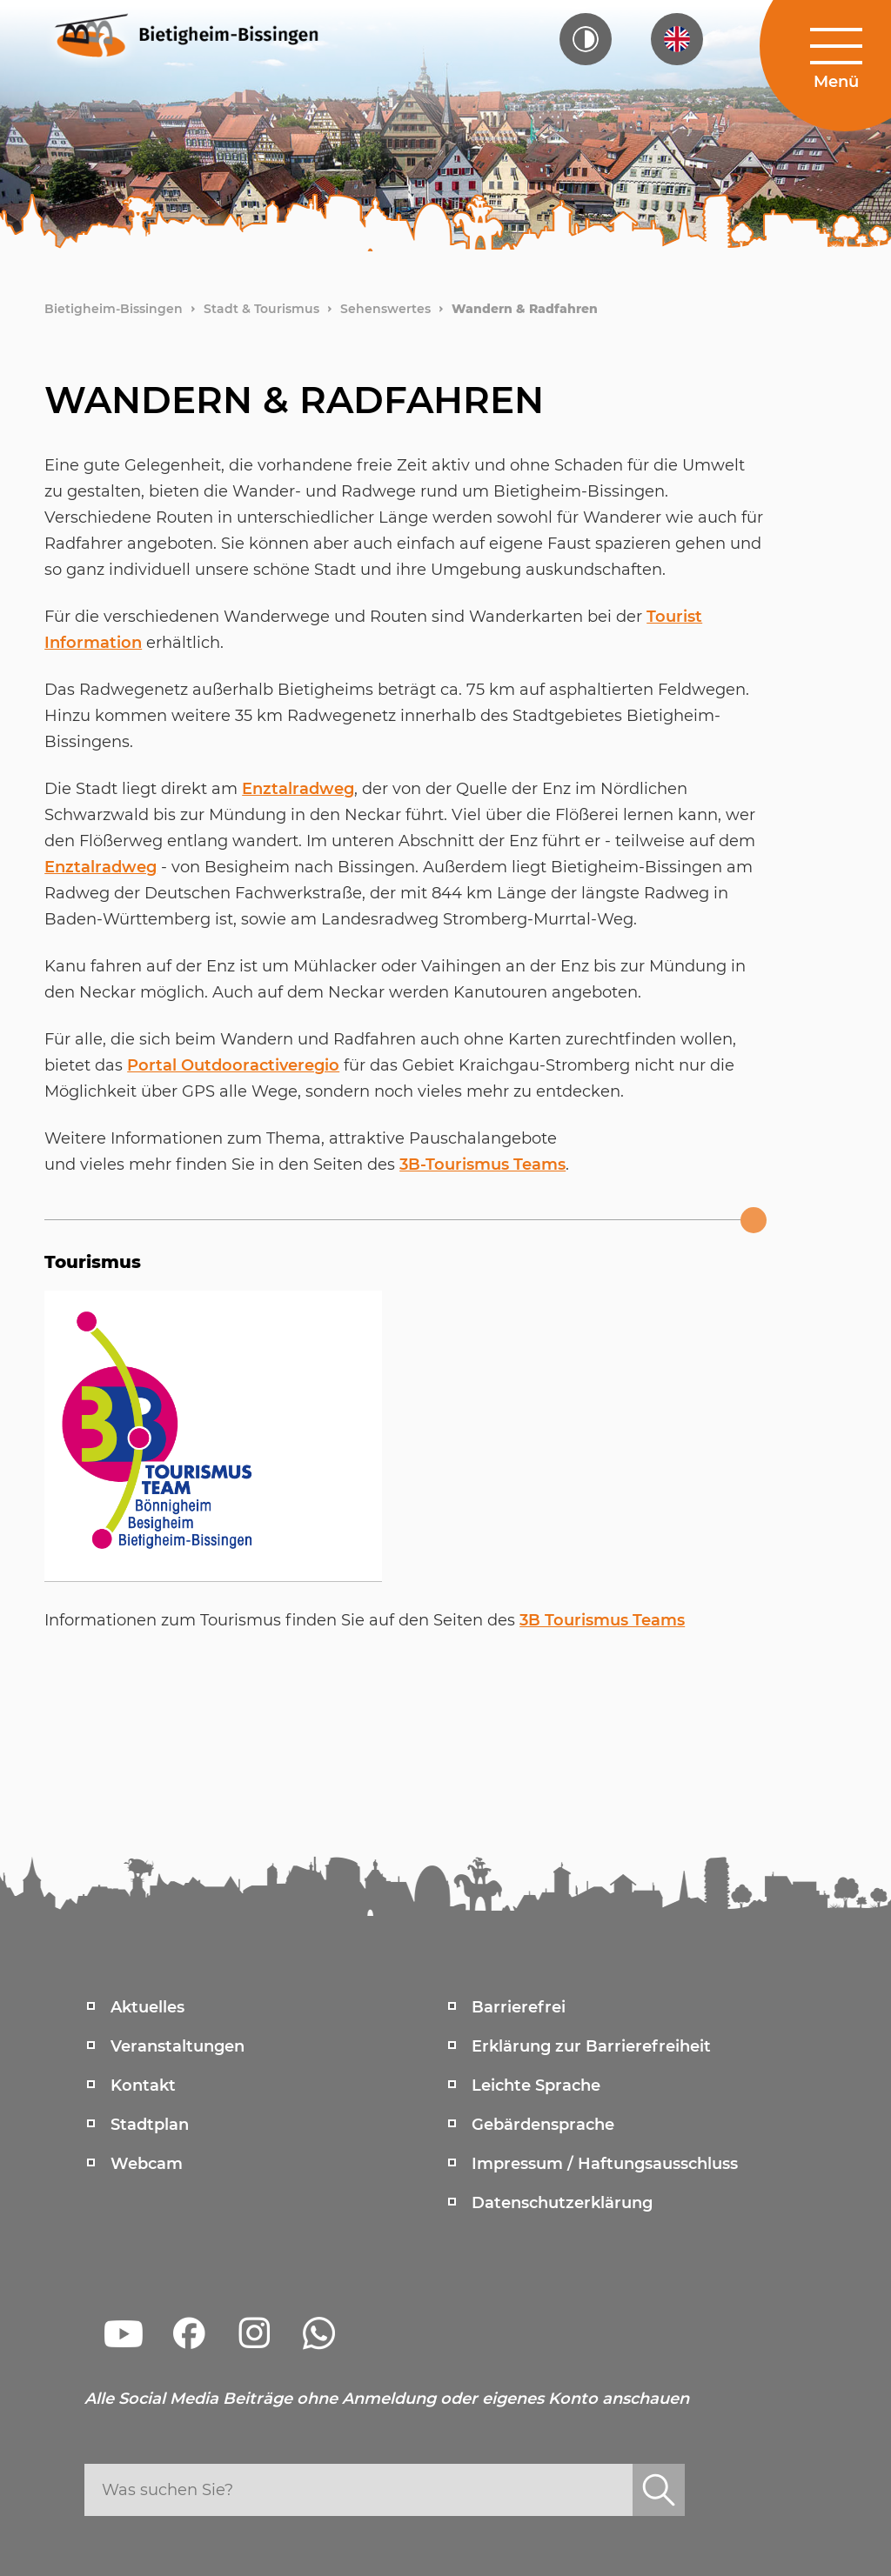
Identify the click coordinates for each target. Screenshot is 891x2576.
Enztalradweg (298, 788)
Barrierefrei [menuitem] (519, 2007)
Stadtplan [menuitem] (150, 2124)
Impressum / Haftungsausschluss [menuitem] (605, 2163)
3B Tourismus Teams (602, 1620)
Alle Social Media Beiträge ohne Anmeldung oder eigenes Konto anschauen (386, 2398)
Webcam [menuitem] (147, 2163)
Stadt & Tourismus (261, 309)
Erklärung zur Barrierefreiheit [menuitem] (591, 2046)
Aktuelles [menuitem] (147, 2007)
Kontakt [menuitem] (143, 2085)
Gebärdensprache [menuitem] (543, 2124)
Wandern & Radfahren (525, 309)
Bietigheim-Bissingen (113, 309)
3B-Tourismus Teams (482, 1164)
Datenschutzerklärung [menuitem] (562, 2202)
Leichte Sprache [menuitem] (536, 2085)
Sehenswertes (385, 309)
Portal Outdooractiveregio (233, 1065)
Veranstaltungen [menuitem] (178, 2046)
